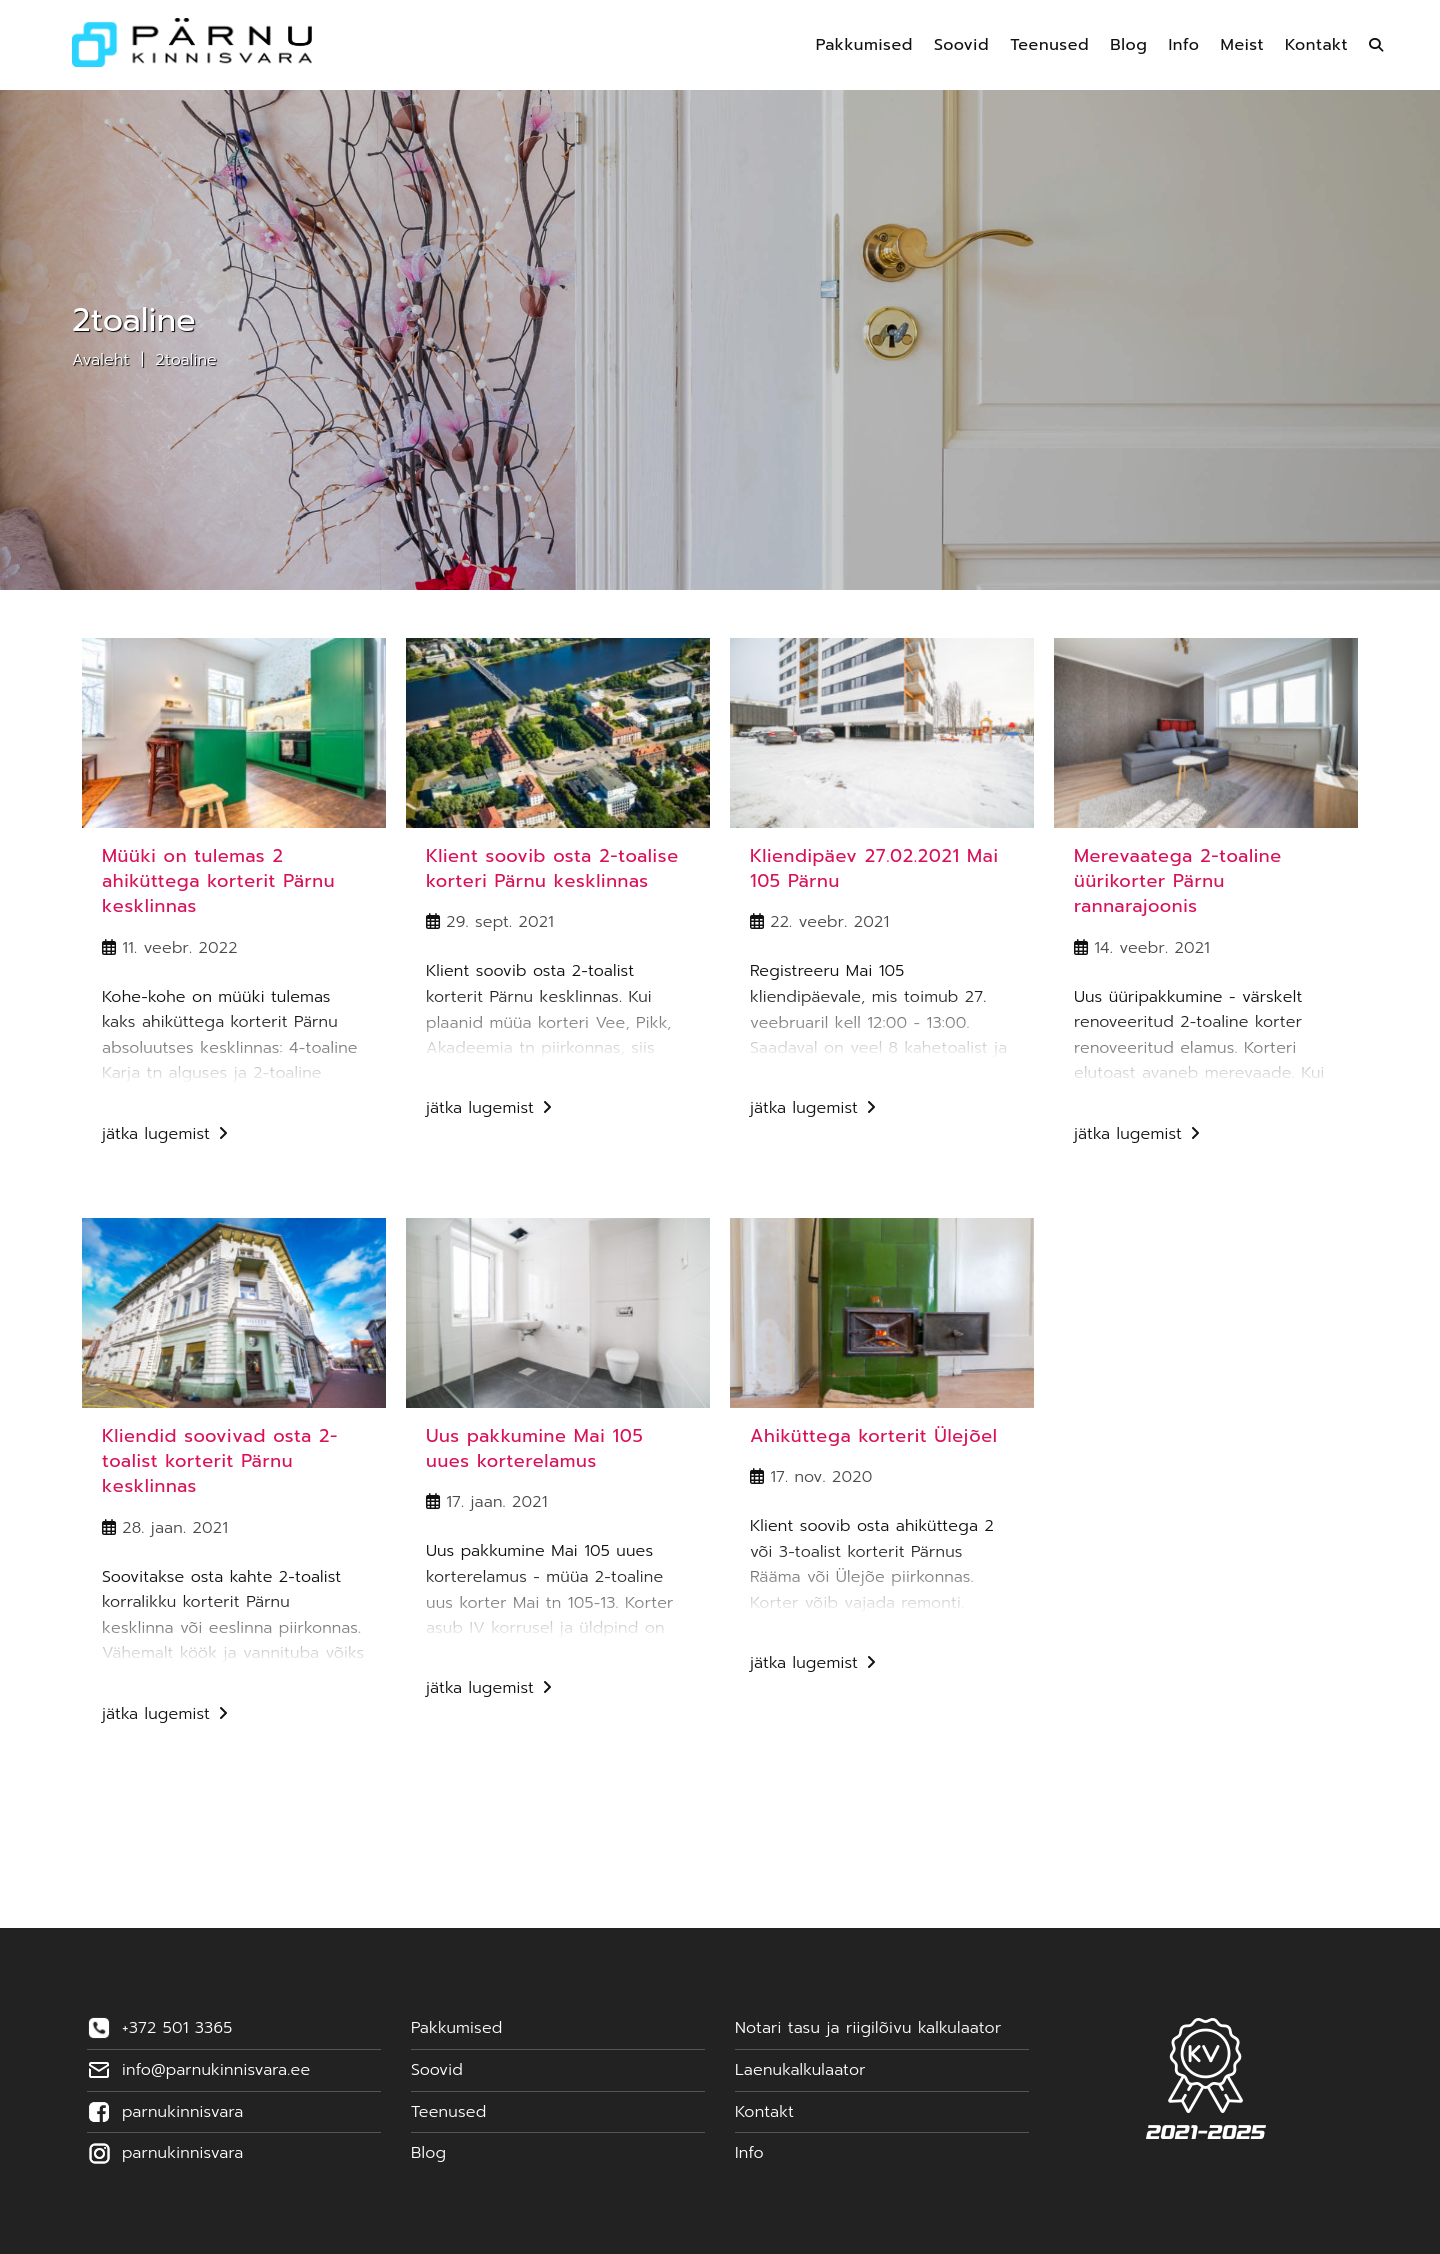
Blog (428, 2153)
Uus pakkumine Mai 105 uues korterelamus (534, 1448)
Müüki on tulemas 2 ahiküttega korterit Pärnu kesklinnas (218, 881)
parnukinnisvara (182, 2112)
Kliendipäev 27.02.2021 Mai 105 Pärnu (874, 868)
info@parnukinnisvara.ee (216, 2070)
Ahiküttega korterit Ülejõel (874, 1436)
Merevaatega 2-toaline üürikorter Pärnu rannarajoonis (1178, 881)
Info (749, 2153)
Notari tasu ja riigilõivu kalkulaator (868, 2028)
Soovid (437, 2070)
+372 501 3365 (177, 2028)
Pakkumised (457, 2028)
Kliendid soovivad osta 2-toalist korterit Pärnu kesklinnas (220, 1461)
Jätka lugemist (165, 1136)
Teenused (448, 2112)
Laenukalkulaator (800, 2070)
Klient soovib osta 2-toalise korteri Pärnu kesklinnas (552, 868)
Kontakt (764, 2112)
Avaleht (101, 360)
